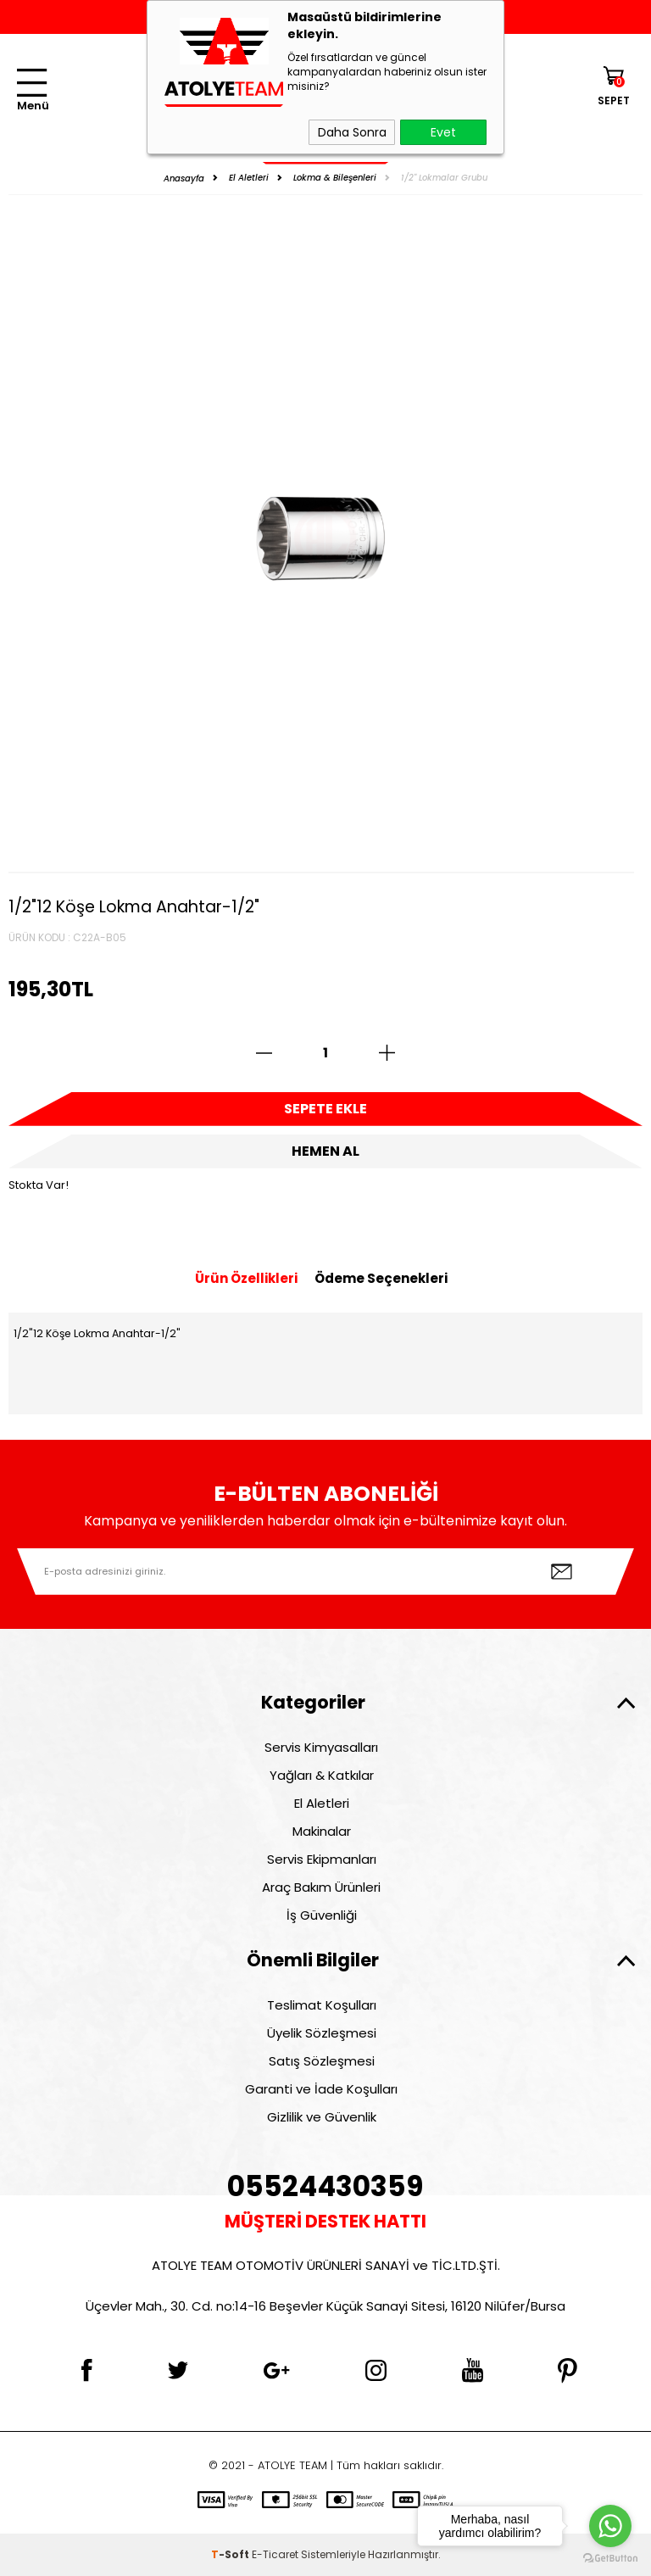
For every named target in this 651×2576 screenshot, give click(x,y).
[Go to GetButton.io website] (610, 2558)
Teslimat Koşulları (321, 2005)
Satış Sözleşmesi (322, 2061)
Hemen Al (325, 1151)
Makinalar (321, 1831)
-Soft (231, 2554)
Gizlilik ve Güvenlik (321, 2117)
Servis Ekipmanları (321, 1859)
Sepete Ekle (325, 1108)
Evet (443, 132)
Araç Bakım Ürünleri (321, 1887)
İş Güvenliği (322, 1915)
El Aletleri (321, 1803)
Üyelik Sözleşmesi (321, 2033)
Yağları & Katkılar (322, 1775)
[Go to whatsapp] (610, 2526)
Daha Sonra (352, 132)
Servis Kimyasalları (321, 1747)
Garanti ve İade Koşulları (321, 2089)
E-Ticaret (275, 2554)
